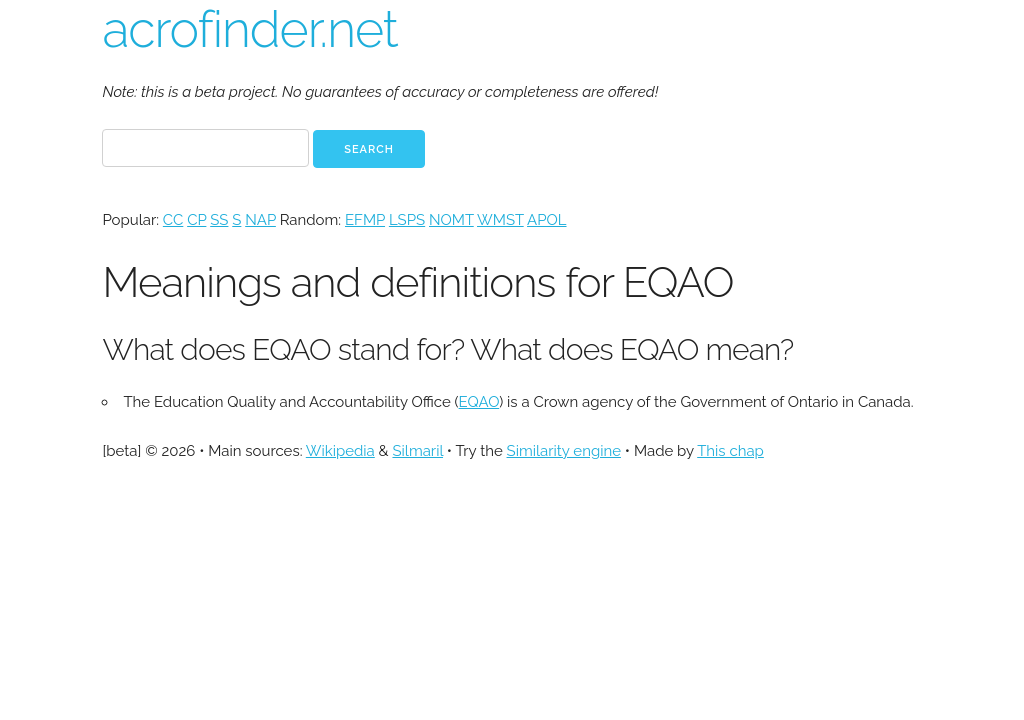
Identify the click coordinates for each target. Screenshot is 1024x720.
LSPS (407, 220)
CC (173, 220)
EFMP (365, 220)
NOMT (451, 220)
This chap (730, 451)
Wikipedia (340, 451)
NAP (260, 220)
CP (196, 220)
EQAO (479, 402)
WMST (500, 220)
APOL (546, 220)
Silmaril (417, 451)
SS (219, 220)
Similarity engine (564, 451)
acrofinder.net (249, 29)
